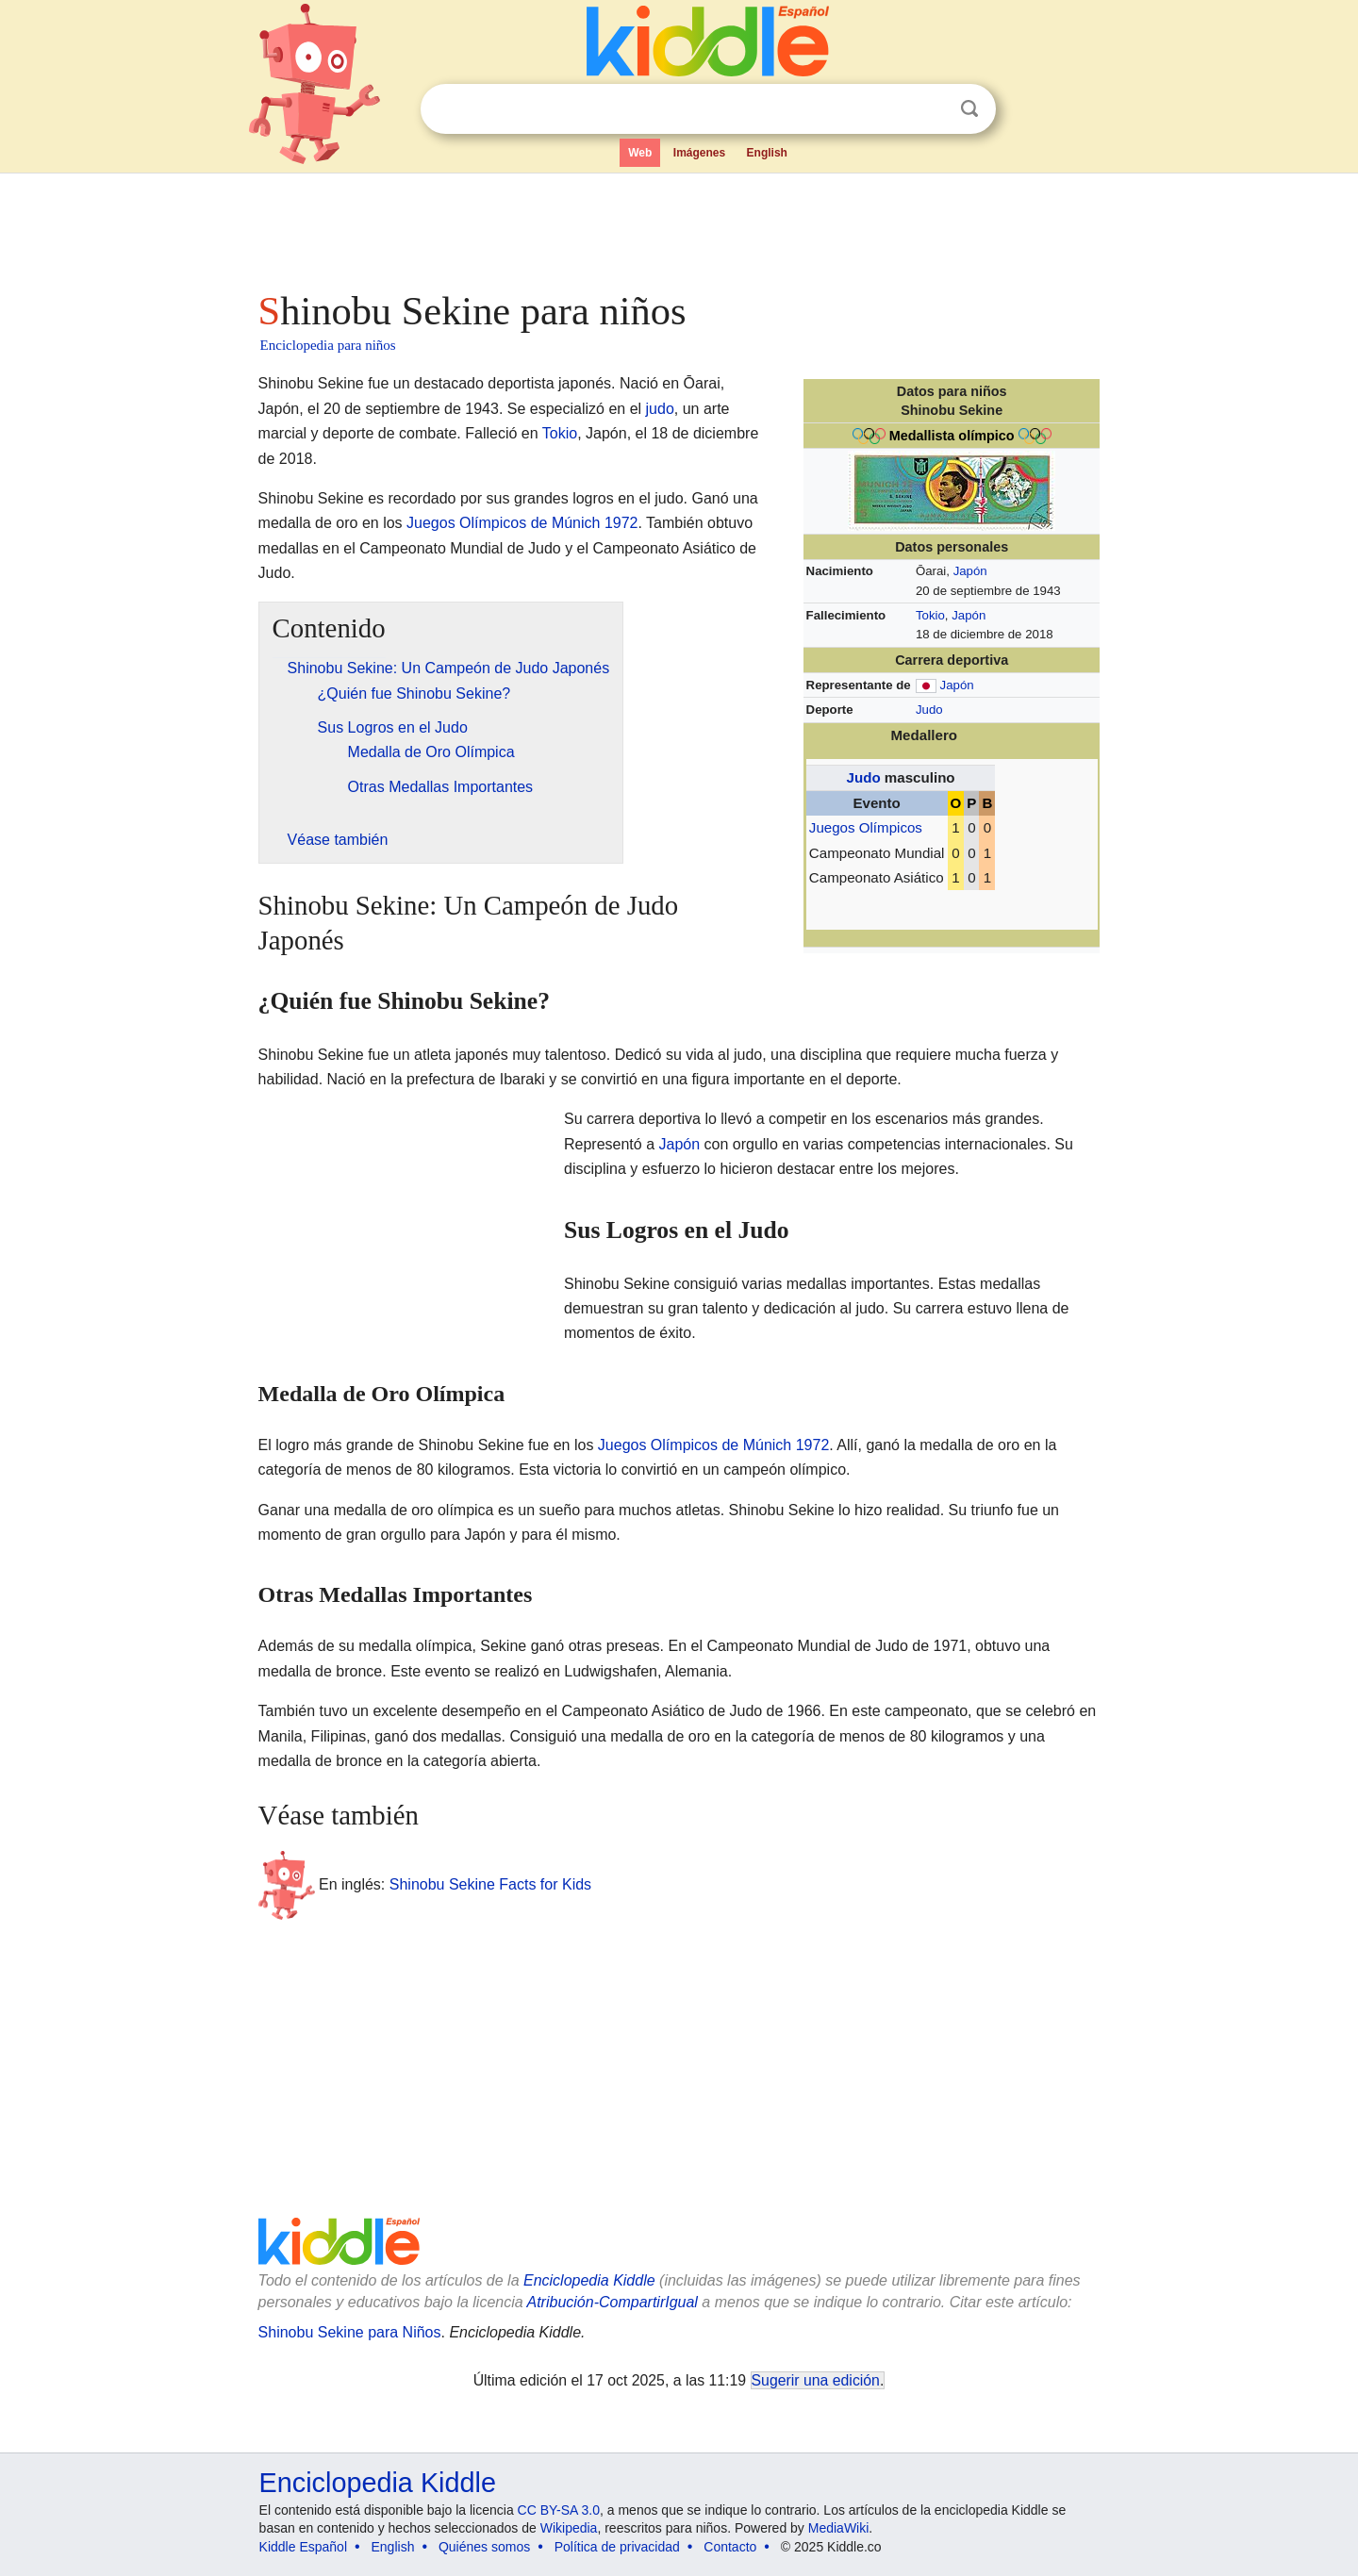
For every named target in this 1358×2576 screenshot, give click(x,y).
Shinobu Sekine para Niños (349, 2332)
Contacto (730, 2546)
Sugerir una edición (816, 2380)
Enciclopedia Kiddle (589, 2280)
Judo (929, 709)
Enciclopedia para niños (328, 345)
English (767, 152)
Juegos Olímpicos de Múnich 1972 (522, 523)
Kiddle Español (303, 2546)
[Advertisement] (678, 226)
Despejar (931, 109)
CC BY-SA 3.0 (559, 2510)
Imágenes (699, 152)
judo (660, 409)
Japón (970, 571)
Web (640, 152)
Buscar (969, 109)
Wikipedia (569, 2527)
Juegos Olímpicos (865, 827)
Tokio (930, 615)
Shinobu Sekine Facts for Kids (490, 1884)
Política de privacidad (617, 2546)
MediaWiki (838, 2527)
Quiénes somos (484, 2546)
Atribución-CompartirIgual (612, 2302)
